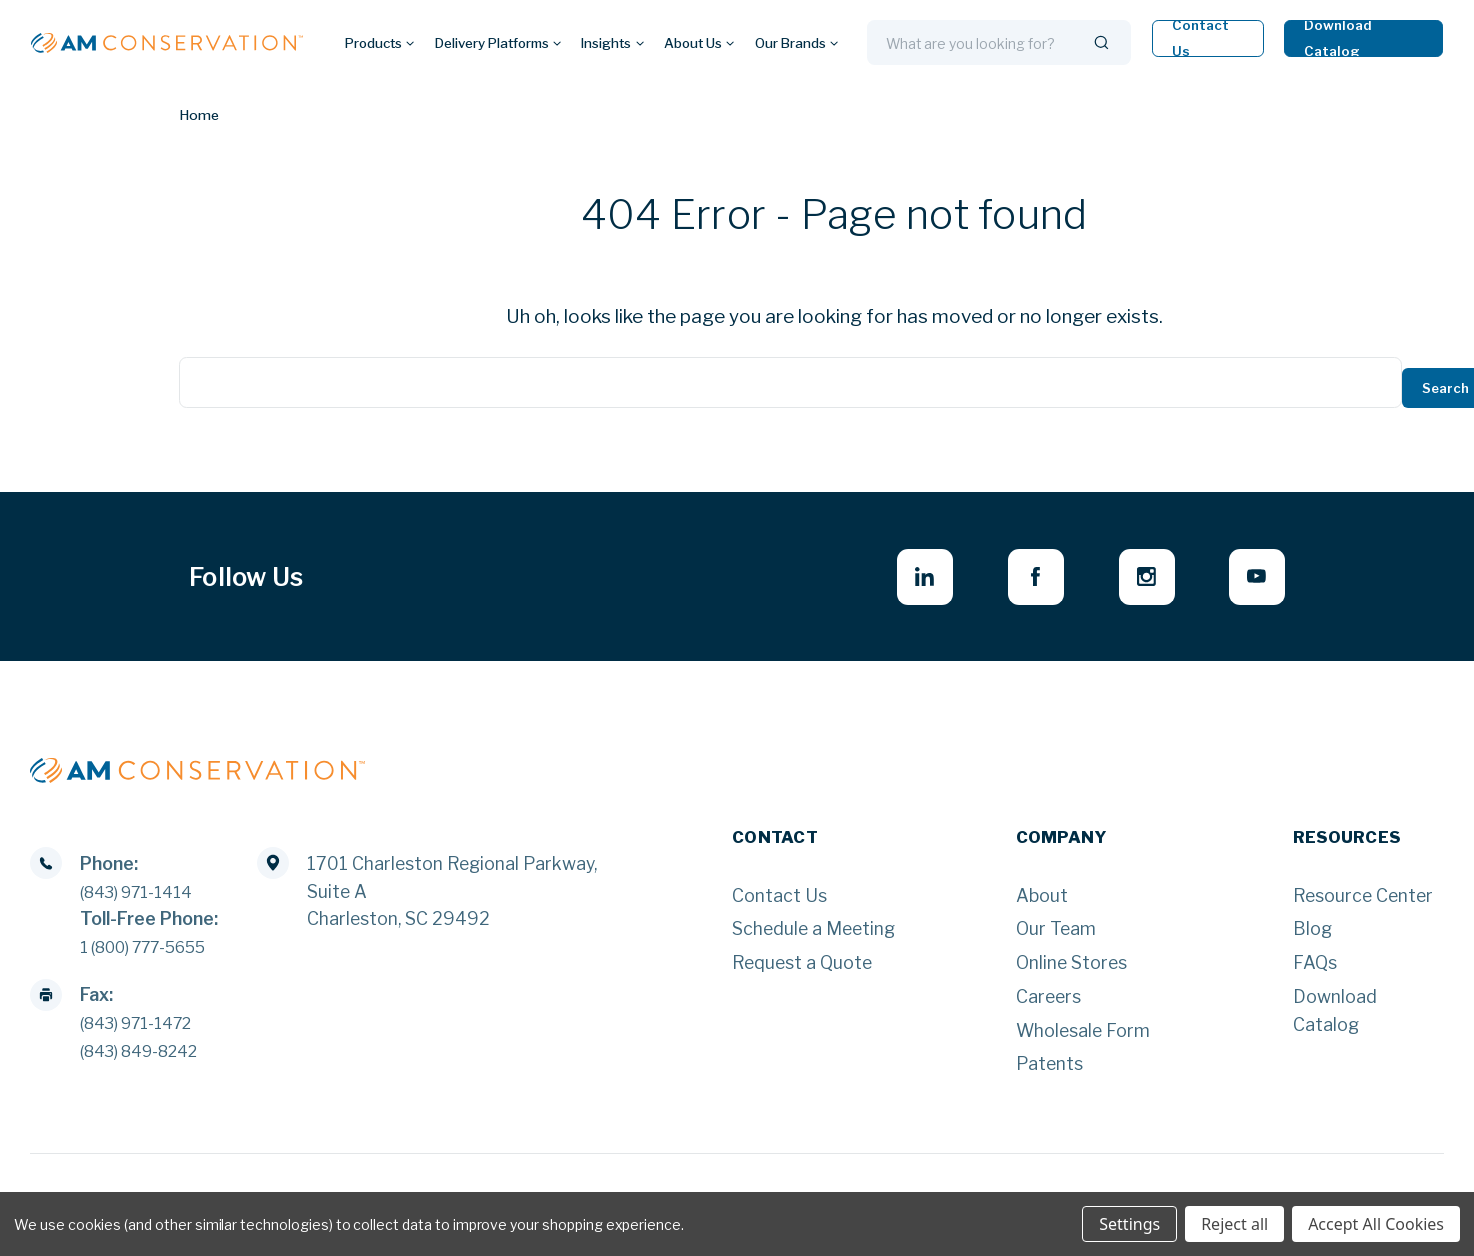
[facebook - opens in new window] (1016, 579)
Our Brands (796, 43)
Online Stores (1071, 968)
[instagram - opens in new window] (1135, 579)
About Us (699, 43)
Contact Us (1200, 38)
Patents (1049, 1069)
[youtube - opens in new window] (1253, 579)
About (1042, 900)
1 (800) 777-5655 (155, 952)
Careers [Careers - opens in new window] (1048, 1002)
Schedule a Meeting (813, 934)
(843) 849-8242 (149, 1056)
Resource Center (1363, 900)
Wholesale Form (1083, 1035)
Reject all (1234, 1224)
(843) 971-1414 (145, 897)
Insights (612, 43)
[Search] (1101, 43)
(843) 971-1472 (145, 1028)
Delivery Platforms (498, 43)
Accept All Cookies (1376, 1224)
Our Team (1056, 934)
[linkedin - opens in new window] (898, 579)
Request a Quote (802, 968)
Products (379, 43)
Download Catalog (1339, 38)
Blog (1312, 934)
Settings (1129, 1224)
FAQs (1315, 968)
